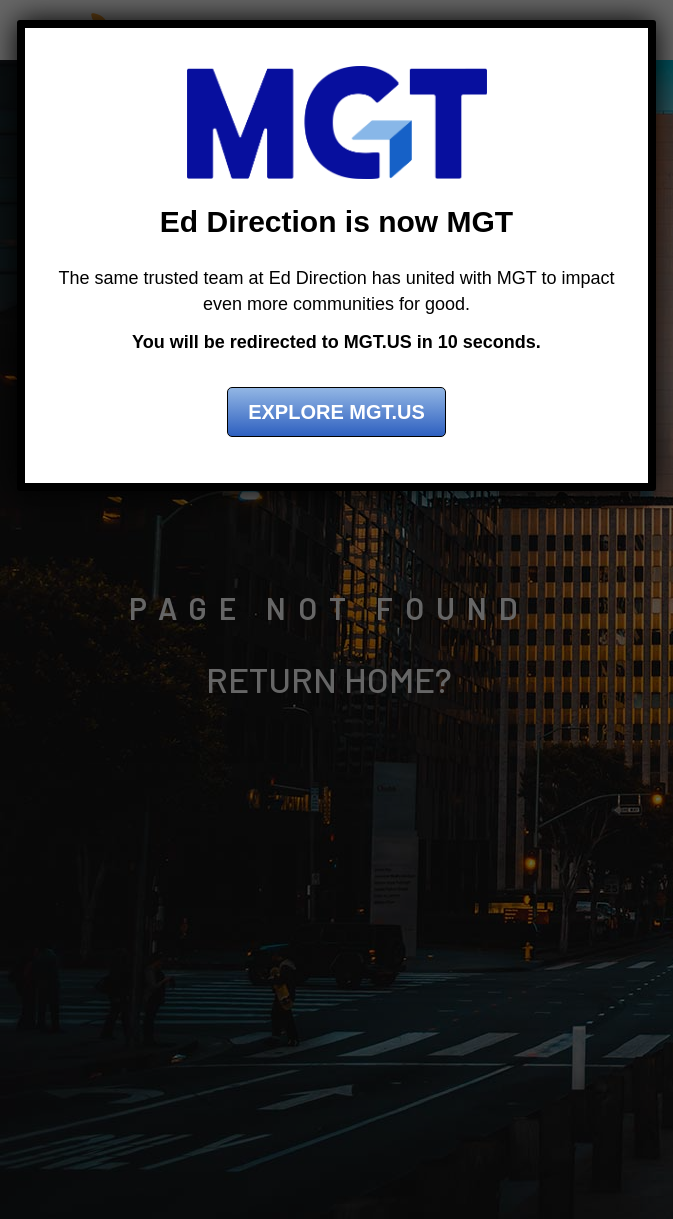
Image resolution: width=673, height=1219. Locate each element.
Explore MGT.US (336, 412)
